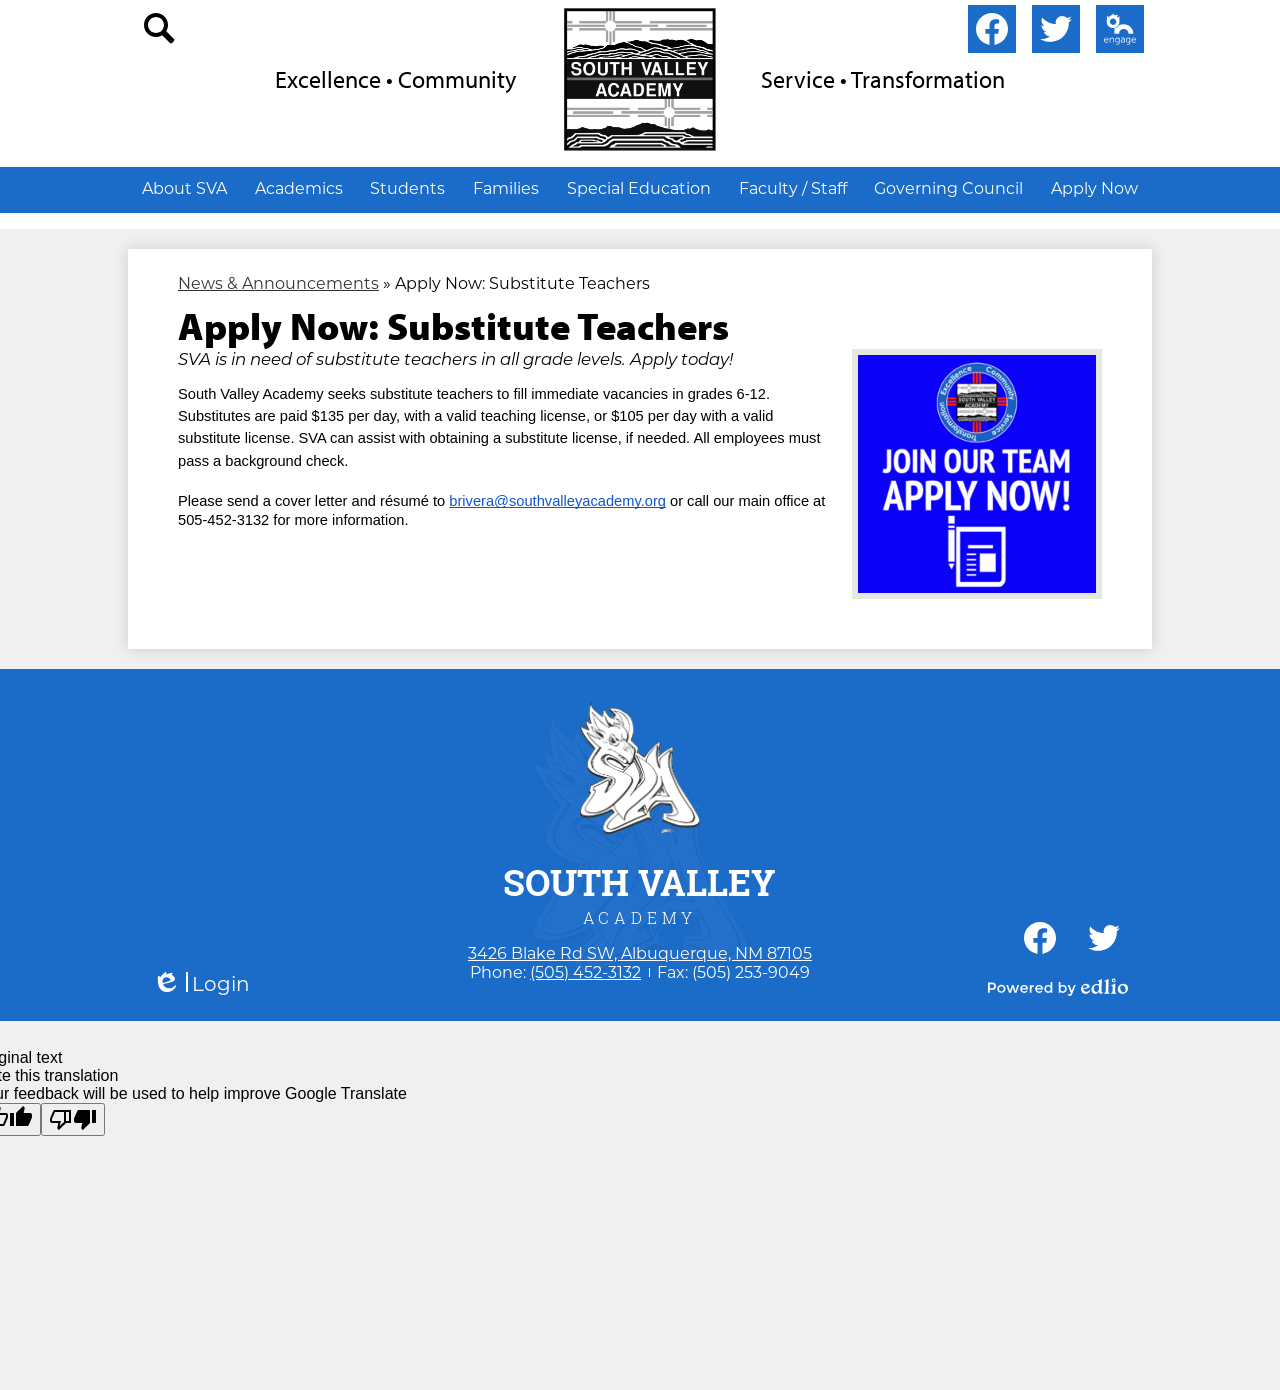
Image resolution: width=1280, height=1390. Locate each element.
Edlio (1116, 33)
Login (201, 984)
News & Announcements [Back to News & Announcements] (278, 283)
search (160, 33)
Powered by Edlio (1058, 987)
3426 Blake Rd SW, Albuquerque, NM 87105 (640, 953)
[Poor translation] (73, 1119)
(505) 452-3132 (585, 972)
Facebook (992, 33)
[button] (184, 188)
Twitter (1056, 33)
